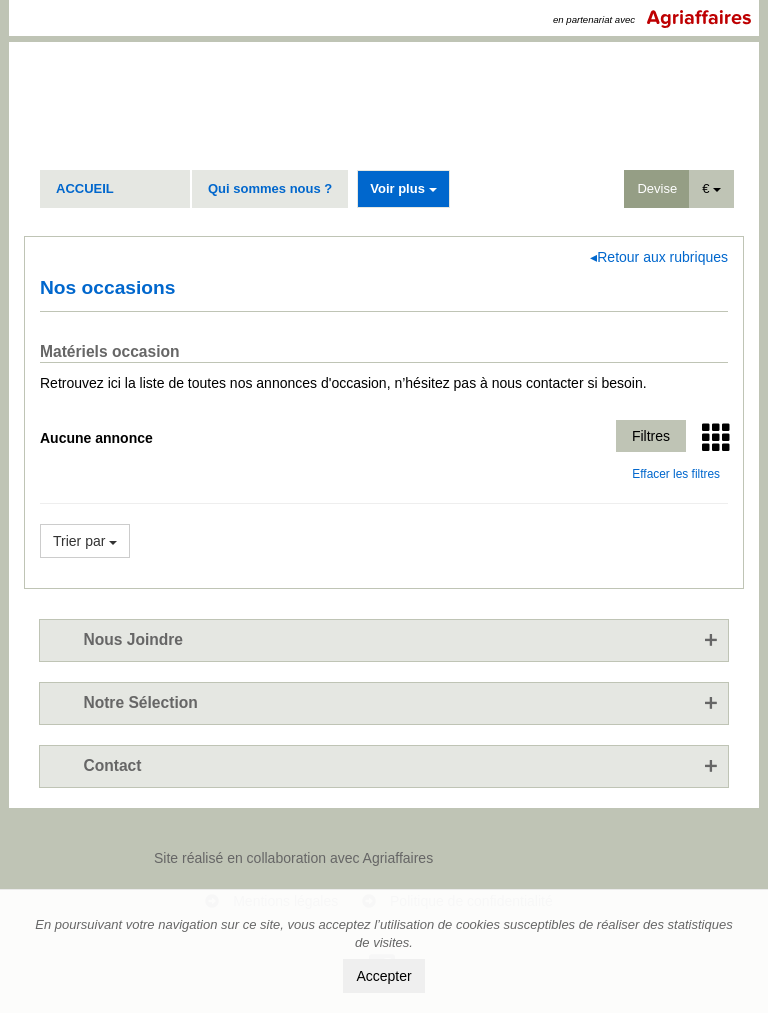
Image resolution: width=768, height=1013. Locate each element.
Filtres (651, 436)
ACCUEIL (85, 188)
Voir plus (403, 188)
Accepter (383, 976)
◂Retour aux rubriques (659, 257)
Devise (657, 188)
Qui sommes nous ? (270, 188)
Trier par (85, 541)
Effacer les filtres (676, 474)
